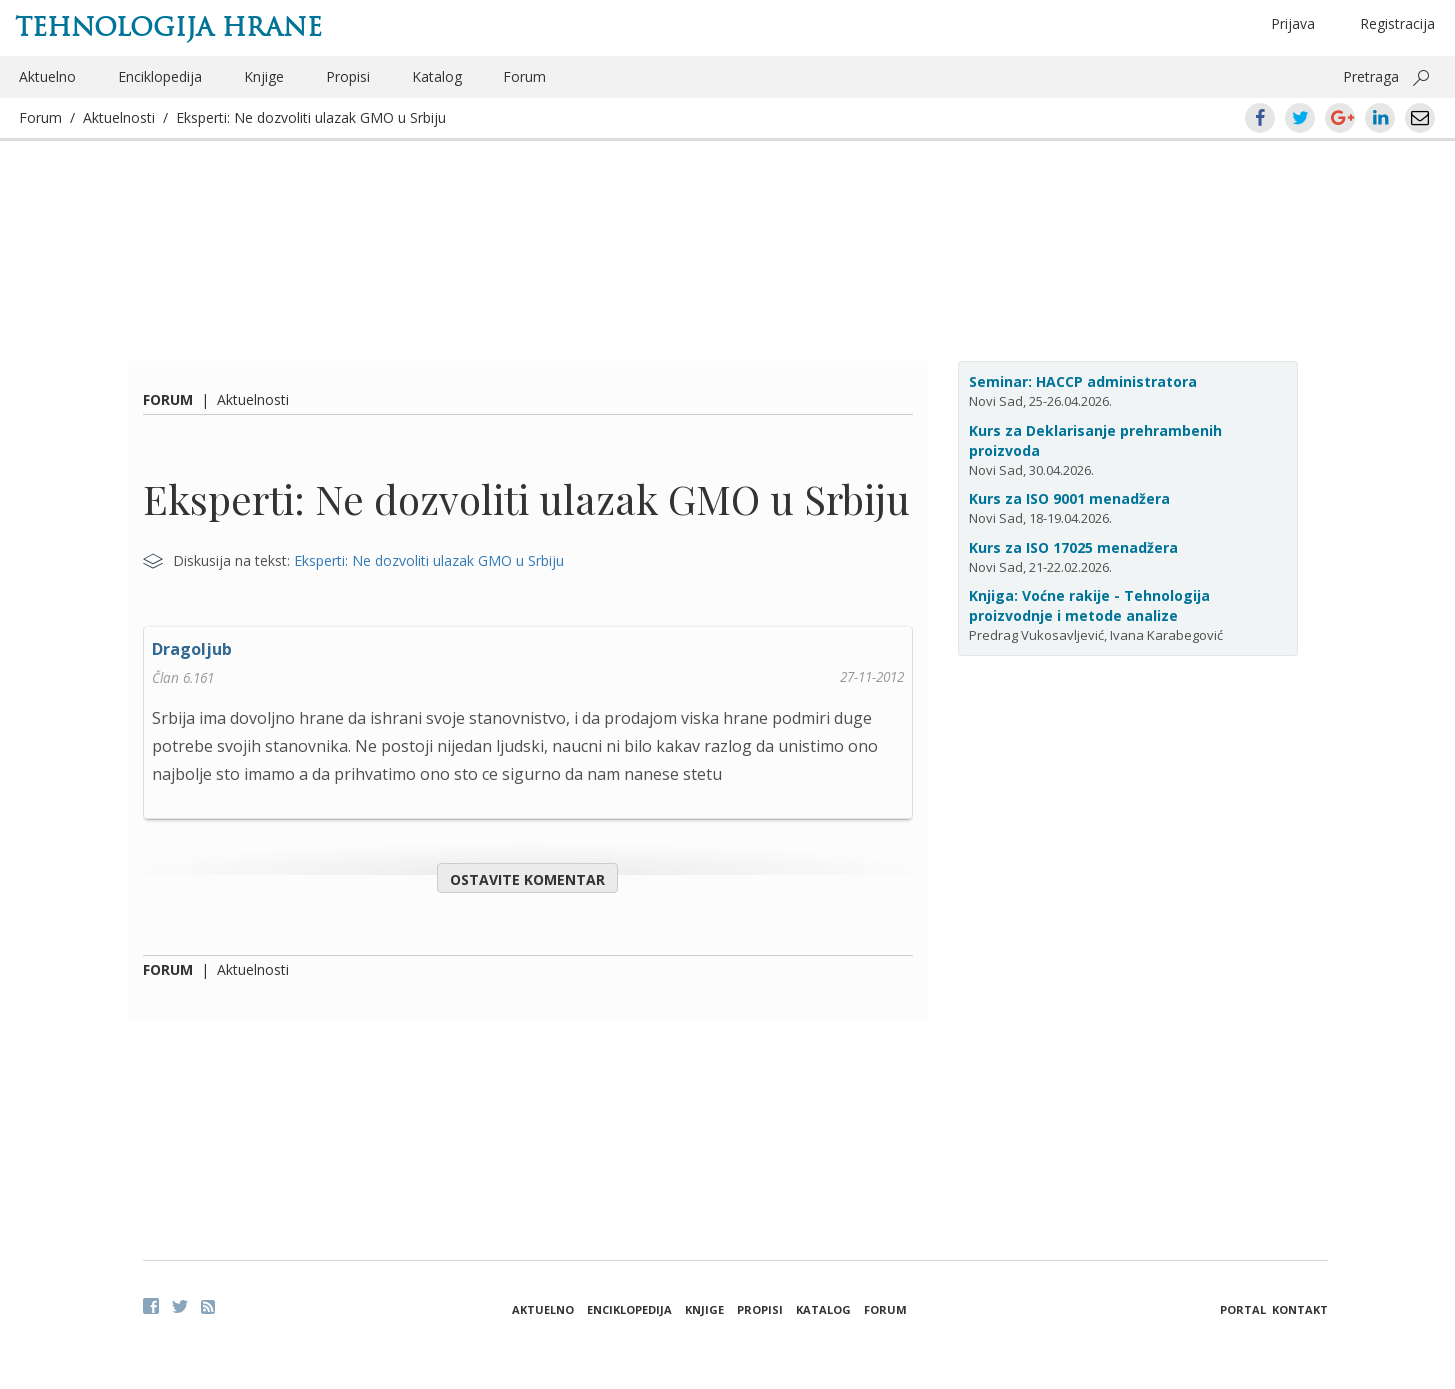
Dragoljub (192, 649)
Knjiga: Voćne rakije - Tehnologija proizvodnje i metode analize (1089, 605)
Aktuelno (47, 76)
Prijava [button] (1293, 23)
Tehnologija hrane (168, 27)
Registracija (1397, 23)
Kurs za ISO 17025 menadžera (1073, 547)
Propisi (348, 76)
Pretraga (1371, 76)
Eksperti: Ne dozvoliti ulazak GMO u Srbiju (311, 117)
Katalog (437, 76)
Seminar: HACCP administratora (1083, 381)
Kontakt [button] (1300, 1309)
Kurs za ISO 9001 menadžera (1069, 498)
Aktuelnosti (119, 117)
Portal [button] (1243, 1309)
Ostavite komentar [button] (527, 879)
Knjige (264, 76)
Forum (524, 76)
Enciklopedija (160, 76)
